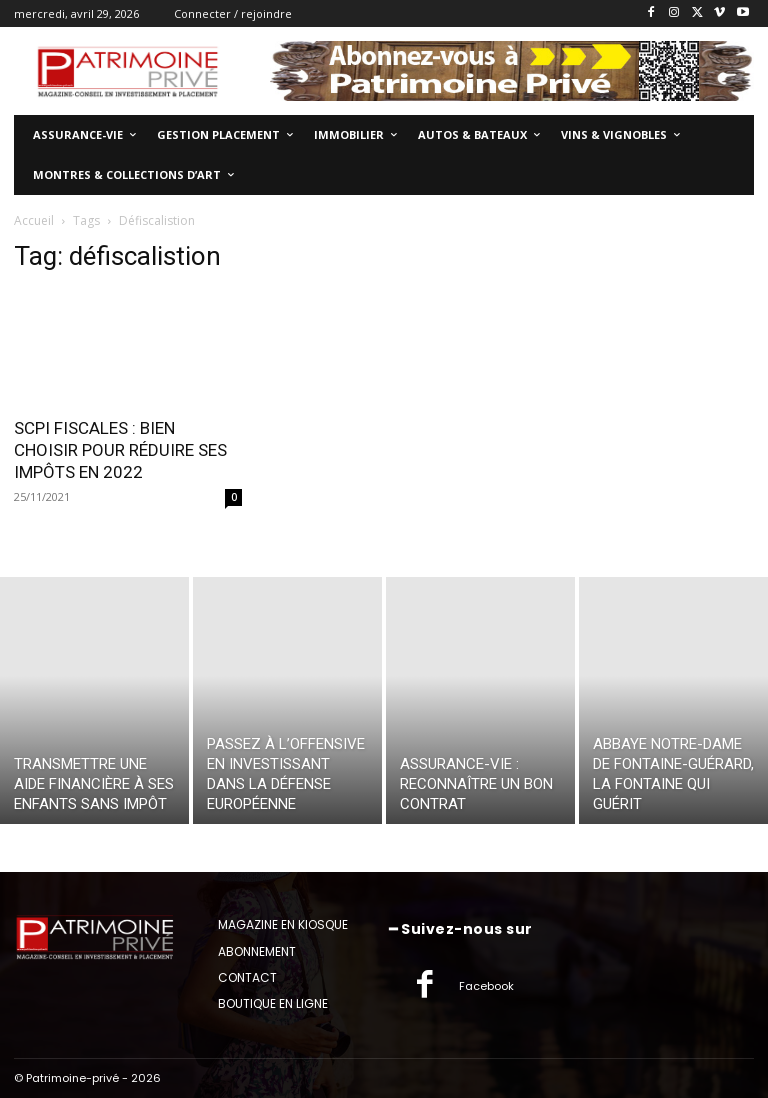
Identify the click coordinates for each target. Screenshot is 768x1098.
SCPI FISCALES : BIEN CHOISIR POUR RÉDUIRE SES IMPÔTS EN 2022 (120, 450)
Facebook (486, 986)
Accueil (34, 220)
